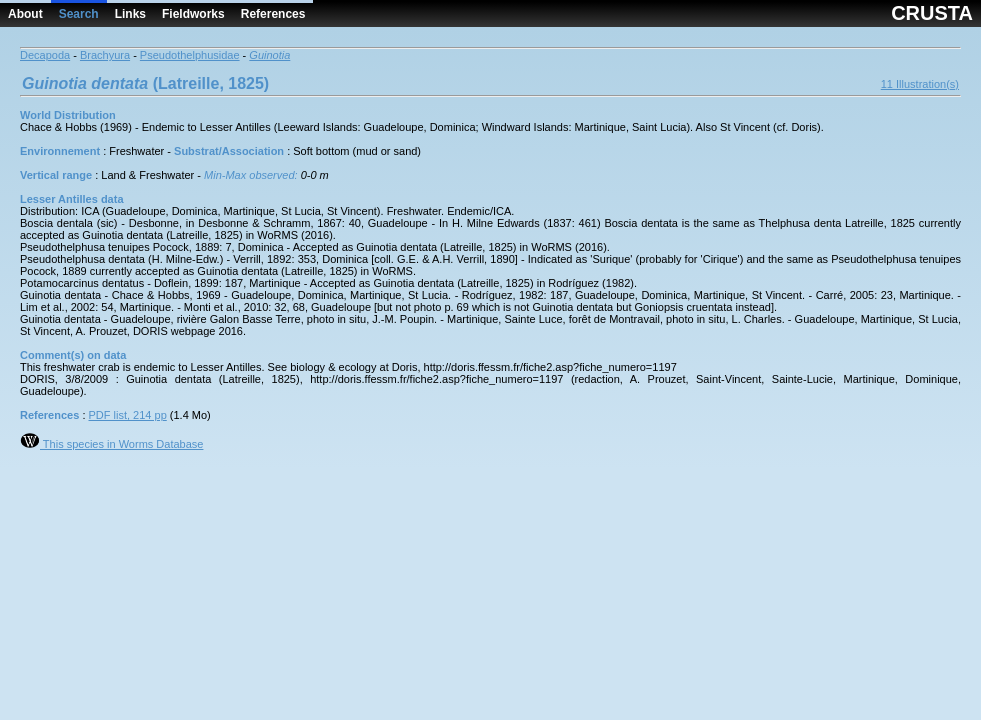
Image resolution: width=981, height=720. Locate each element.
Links (130, 14)
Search (79, 14)
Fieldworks (193, 14)
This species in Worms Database (111, 444)
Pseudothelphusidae (190, 55)
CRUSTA (932, 13)
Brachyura (105, 55)
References (273, 14)
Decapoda (45, 55)
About (25, 14)
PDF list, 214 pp (128, 415)
